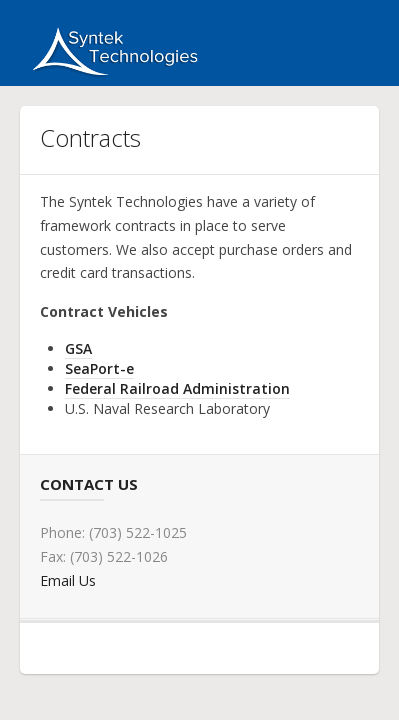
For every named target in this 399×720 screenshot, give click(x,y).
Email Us (68, 580)
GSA (78, 348)
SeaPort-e (99, 368)
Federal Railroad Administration (177, 388)
